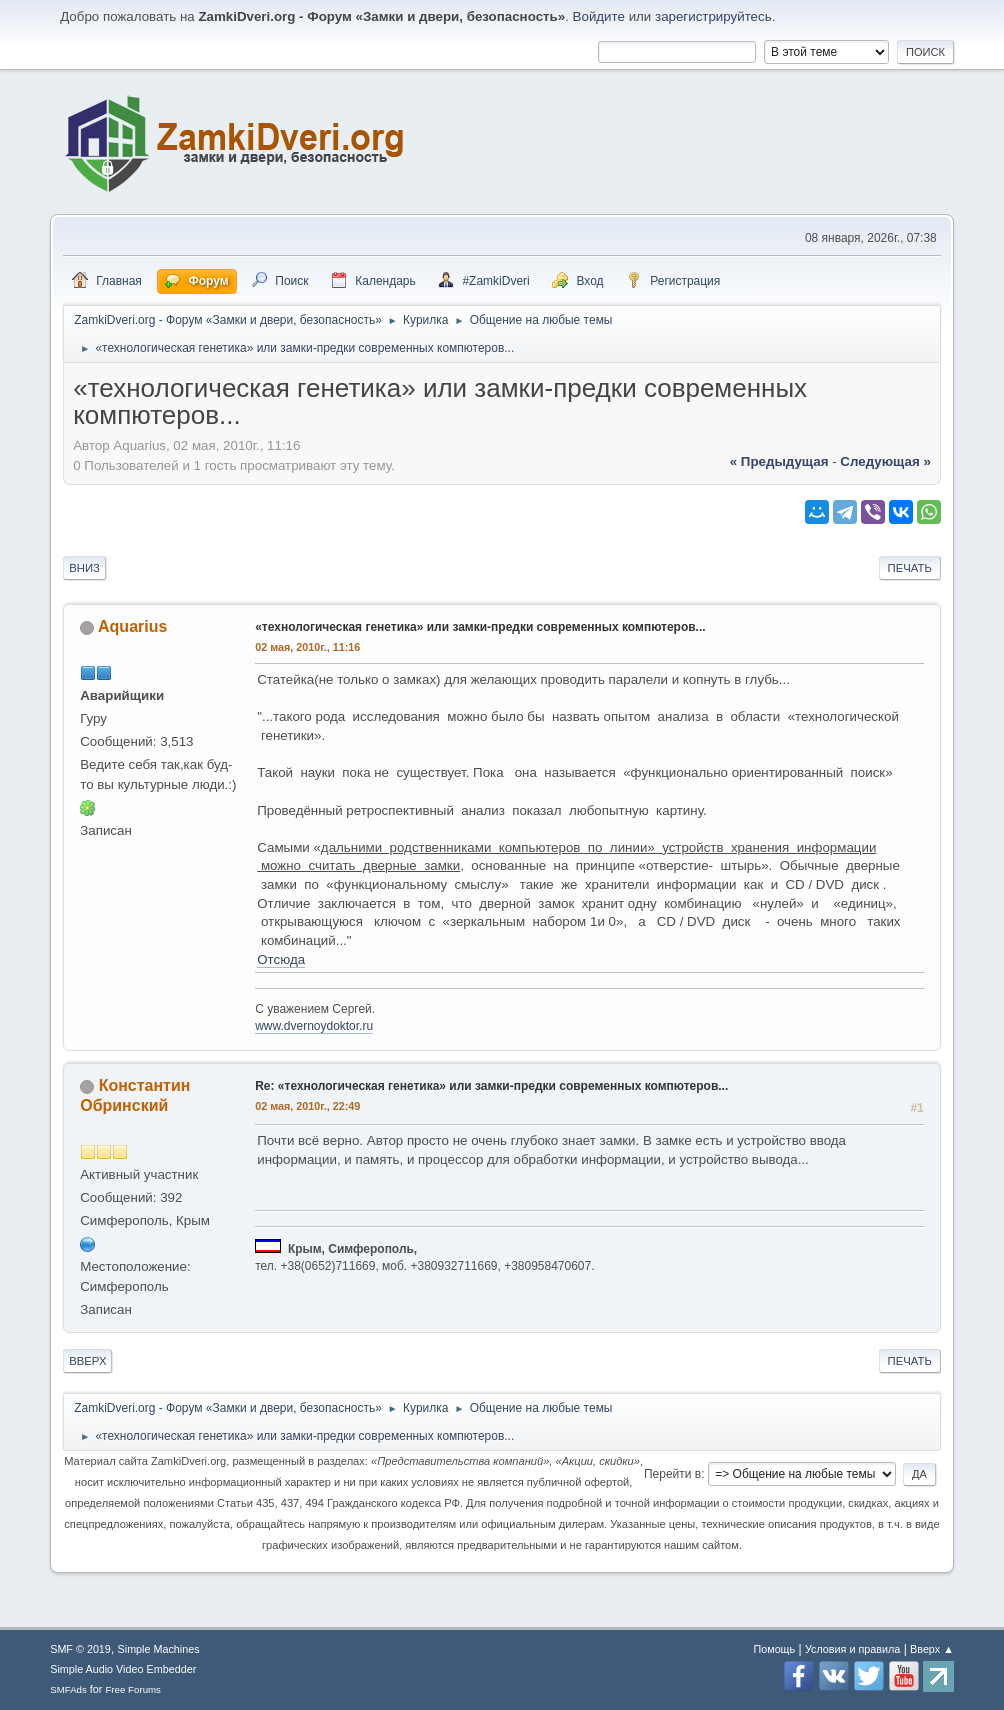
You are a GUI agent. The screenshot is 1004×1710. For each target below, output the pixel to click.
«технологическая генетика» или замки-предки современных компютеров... (480, 627)
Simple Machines (159, 1649)
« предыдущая (779, 461)
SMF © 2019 (80, 1649)
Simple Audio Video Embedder (123, 1669)
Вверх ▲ (932, 1649)
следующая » (885, 461)
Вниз (84, 568)
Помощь (774, 1649)
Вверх (87, 1361)
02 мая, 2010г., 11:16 (307, 647)
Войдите (599, 16)
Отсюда (281, 959)
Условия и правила (852, 1649)
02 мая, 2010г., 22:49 (307, 1106)
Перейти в (672, 1474)
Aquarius (132, 626)
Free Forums (133, 1689)
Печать (910, 568)
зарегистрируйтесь (713, 16)
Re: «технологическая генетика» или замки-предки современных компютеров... (491, 1086)
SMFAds (68, 1689)
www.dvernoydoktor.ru (314, 1026)
